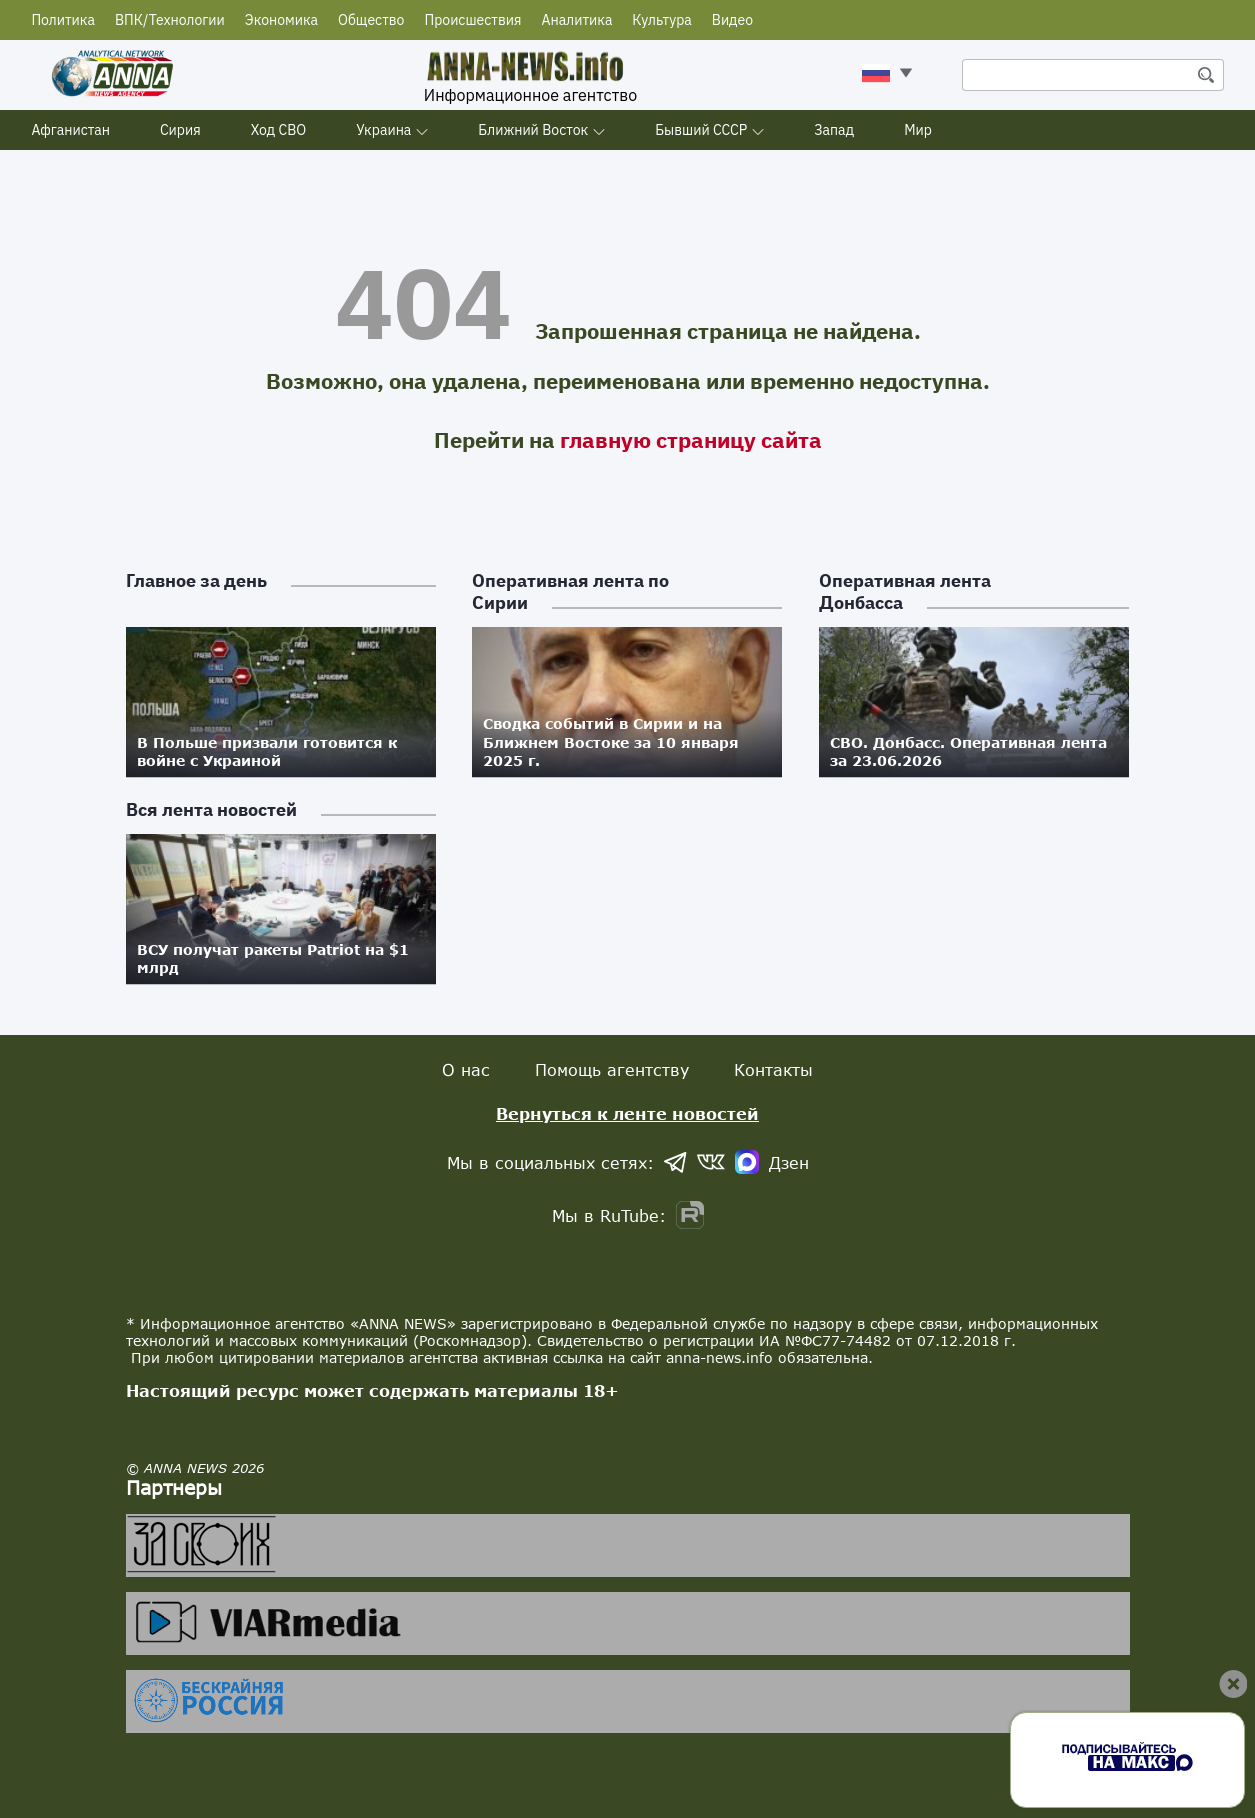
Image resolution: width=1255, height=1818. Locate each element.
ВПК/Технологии (170, 20)
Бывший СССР (701, 130)
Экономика (281, 20)
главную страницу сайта (691, 439)
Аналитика (577, 20)
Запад (834, 130)
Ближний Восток (533, 130)
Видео (732, 20)
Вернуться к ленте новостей (627, 1113)
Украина (383, 130)
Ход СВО (279, 130)
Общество (371, 20)
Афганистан (70, 130)
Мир (918, 130)
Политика (63, 20)
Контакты (773, 1069)
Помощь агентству (612, 1069)
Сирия (180, 130)
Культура (661, 20)
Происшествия (472, 20)
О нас (466, 1069)
